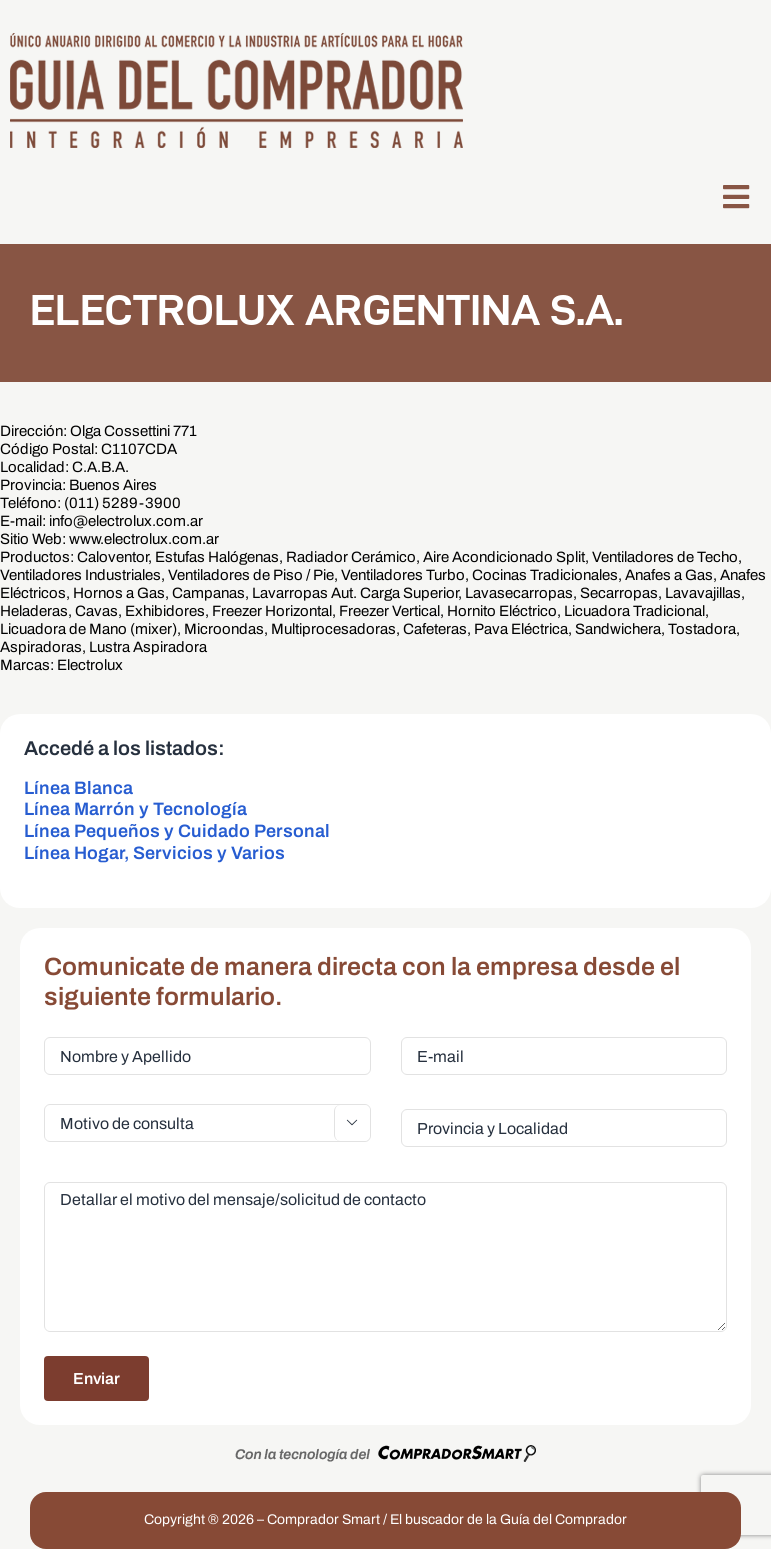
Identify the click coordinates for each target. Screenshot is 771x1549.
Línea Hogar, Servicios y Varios (154, 853)
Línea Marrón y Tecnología (135, 809)
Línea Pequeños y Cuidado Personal (177, 831)
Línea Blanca (78, 788)
